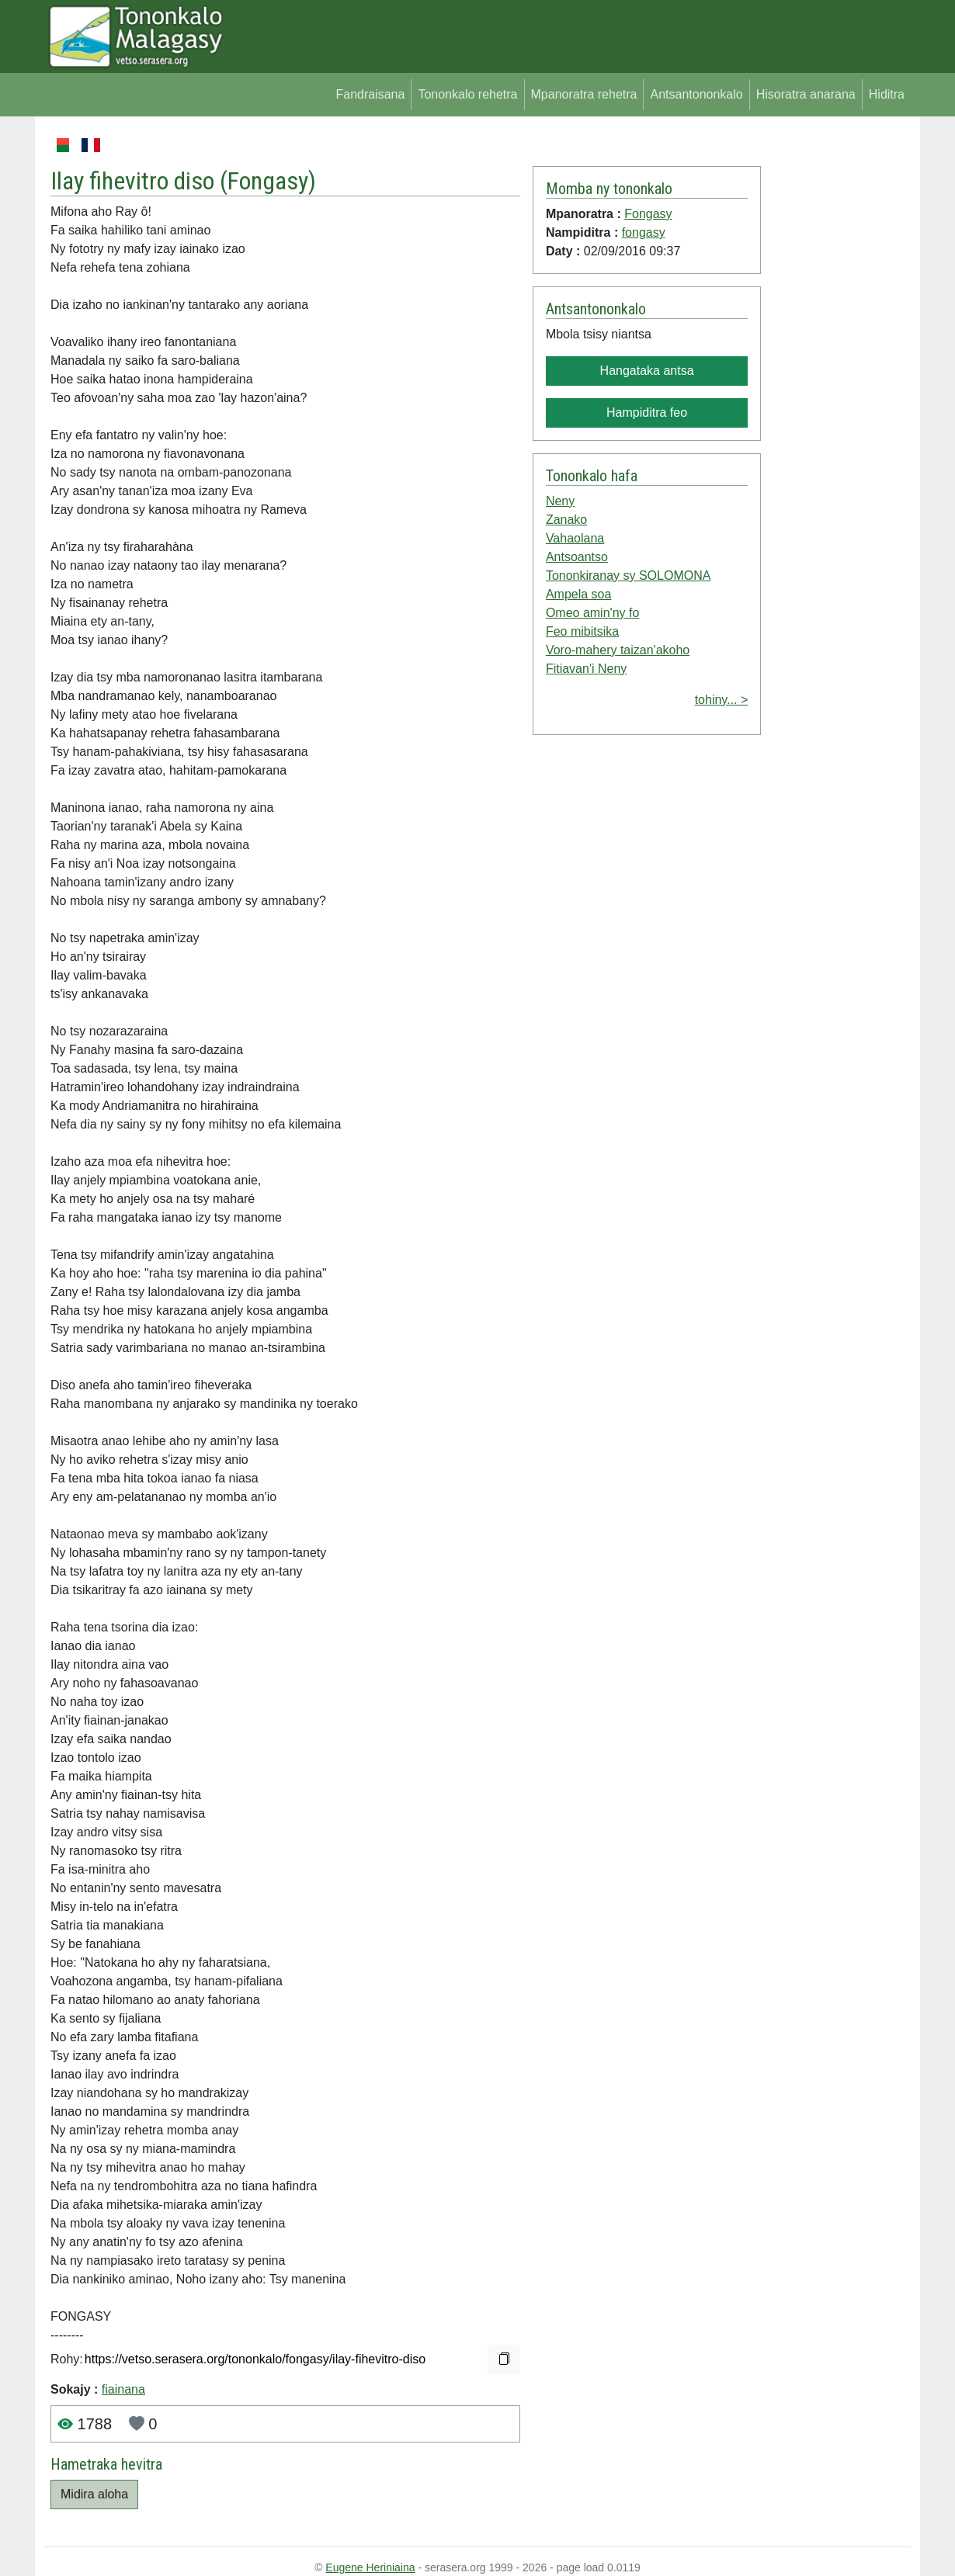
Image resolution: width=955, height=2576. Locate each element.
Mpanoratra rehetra (584, 94)
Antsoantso (577, 556)
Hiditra (887, 94)
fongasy (643, 232)
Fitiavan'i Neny (586, 668)
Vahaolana (575, 538)
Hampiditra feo (646, 412)
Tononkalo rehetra (467, 94)
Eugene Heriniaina (370, 2567)
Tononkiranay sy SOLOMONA (628, 575)
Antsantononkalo (696, 94)
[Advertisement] (836, 368)
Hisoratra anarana (806, 94)
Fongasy (267, 181)
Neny (560, 501)
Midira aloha (94, 2494)
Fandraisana (370, 94)
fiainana (123, 2389)
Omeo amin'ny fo (592, 612)
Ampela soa (579, 594)
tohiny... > (721, 699)
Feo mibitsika (582, 631)
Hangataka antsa (647, 370)
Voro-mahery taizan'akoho (617, 650)
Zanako (566, 519)
